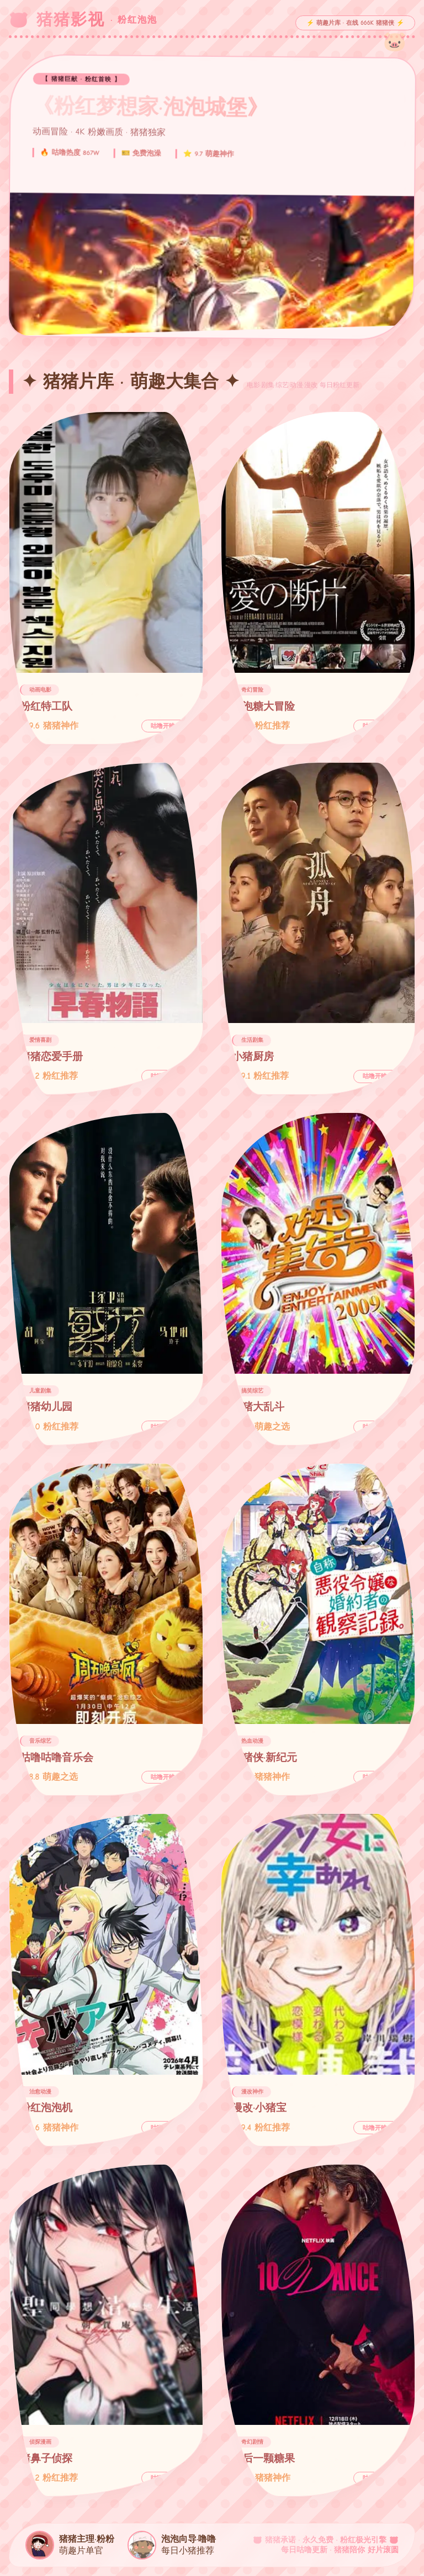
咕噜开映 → (167, 725)
